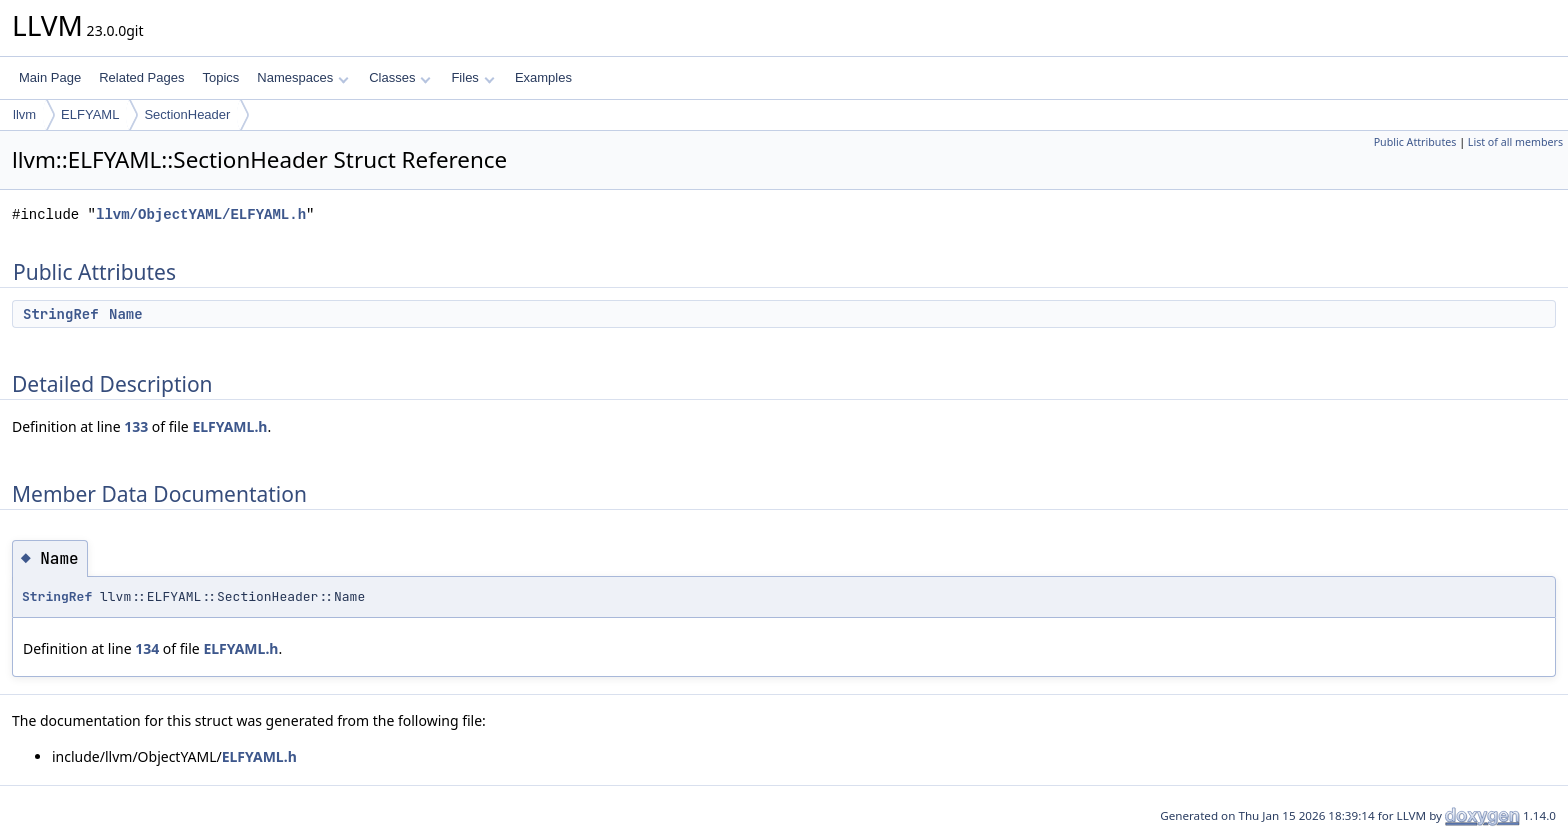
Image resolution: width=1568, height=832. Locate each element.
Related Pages (141, 77)
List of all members (1515, 142)
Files (472, 77)
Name (126, 314)
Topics (220, 77)
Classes (400, 77)
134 (147, 648)
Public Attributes (1415, 142)
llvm (24, 114)
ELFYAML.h (229, 426)
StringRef (61, 314)
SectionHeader (187, 114)
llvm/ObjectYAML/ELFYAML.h (201, 214)
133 (136, 426)
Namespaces (302, 77)
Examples (543, 77)
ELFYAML (90, 114)
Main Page (50, 77)
